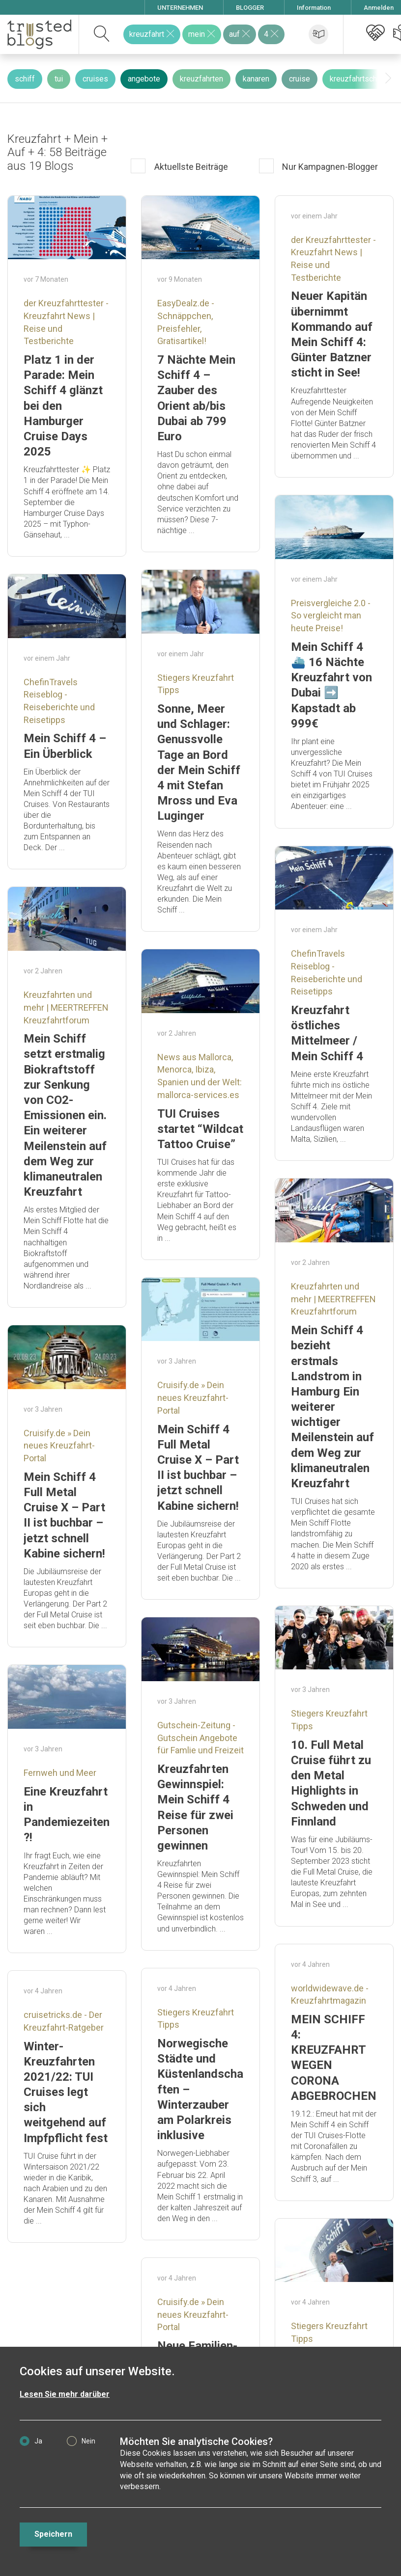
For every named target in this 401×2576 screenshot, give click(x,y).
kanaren (256, 78)
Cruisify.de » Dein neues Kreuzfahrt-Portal (193, 1397)
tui (59, 78)
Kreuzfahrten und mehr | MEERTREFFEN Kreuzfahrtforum (66, 1007)
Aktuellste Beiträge (190, 166)
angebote (144, 78)
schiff (25, 78)
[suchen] (102, 34)
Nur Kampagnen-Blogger (329, 166)
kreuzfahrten (201, 78)
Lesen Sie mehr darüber (65, 2394)
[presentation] (388, 78)
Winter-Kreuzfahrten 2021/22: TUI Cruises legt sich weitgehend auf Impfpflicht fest (66, 2092)
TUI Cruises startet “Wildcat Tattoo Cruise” (200, 1129)
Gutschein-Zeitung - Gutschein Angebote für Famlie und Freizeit (200, 1737)
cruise (299, 78)
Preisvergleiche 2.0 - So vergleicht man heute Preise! (331, 615)
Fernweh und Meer (60, 1773)
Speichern (53, 2534)
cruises (95, 78)
